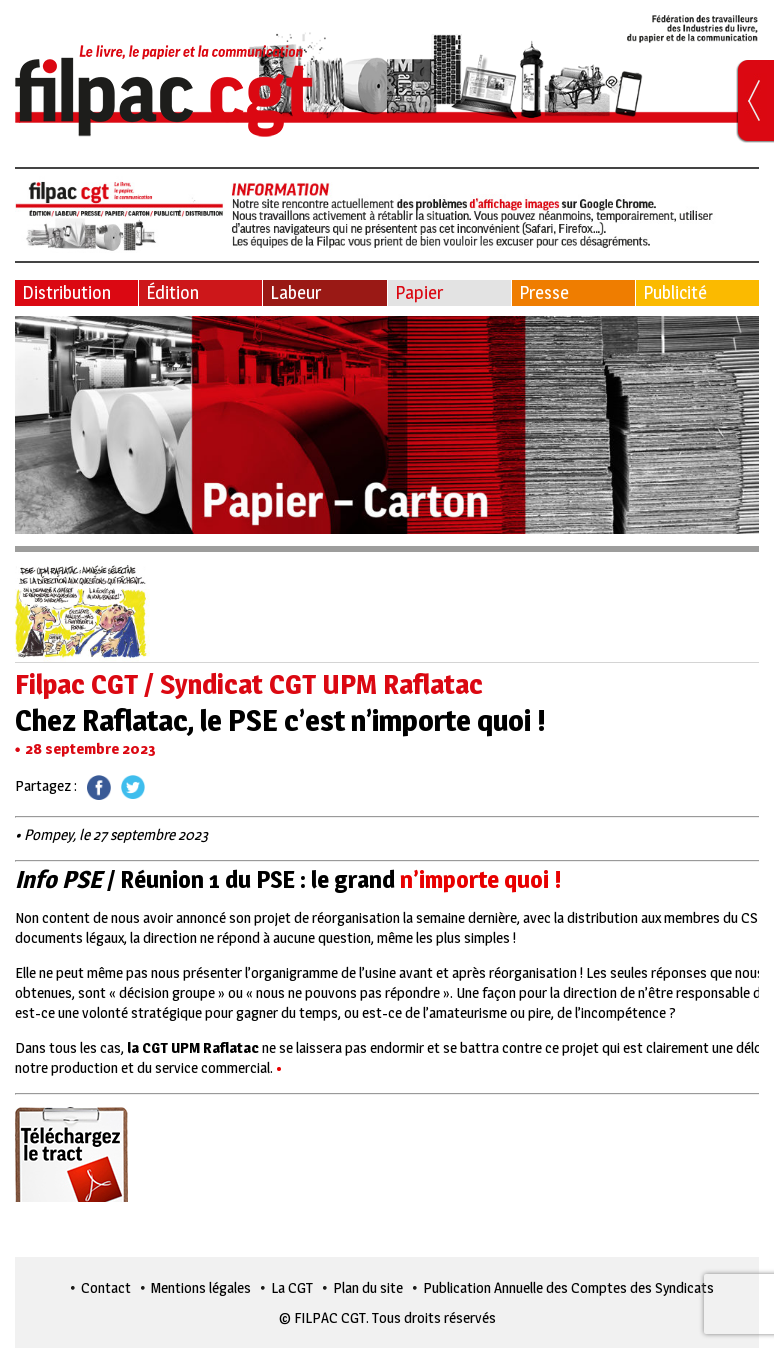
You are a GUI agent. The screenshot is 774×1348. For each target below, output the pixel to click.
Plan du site (368, 1287)
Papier (419, 292)
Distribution (66, 292)
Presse (544, 292)
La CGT (292, 1287)
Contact (106, 1287)
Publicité (675, 292)
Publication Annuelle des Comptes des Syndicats (568, 1287)
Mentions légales (201, 1287)
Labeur (295, 292)
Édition (172, 292)
